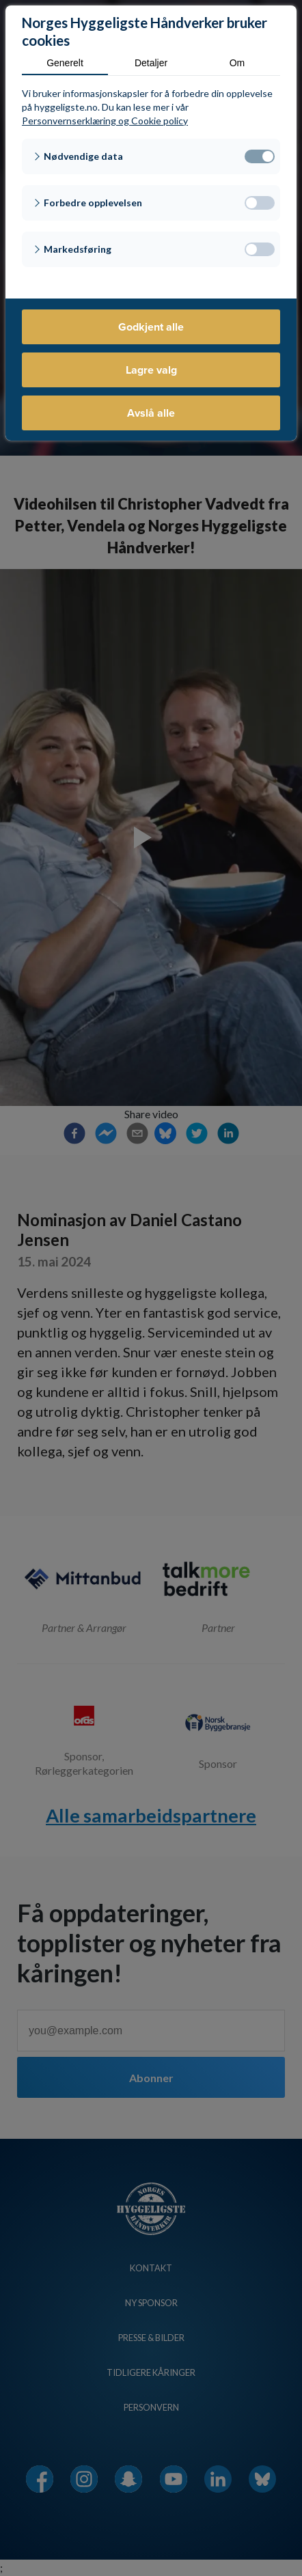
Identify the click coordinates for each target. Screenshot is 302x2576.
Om (237, 62)
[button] (151, 156)
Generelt (64, 62)
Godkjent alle (151, 327)
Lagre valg (151, 370)
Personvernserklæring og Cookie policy (105, 120)
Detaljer (151, 62)
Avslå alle (151, 413)
